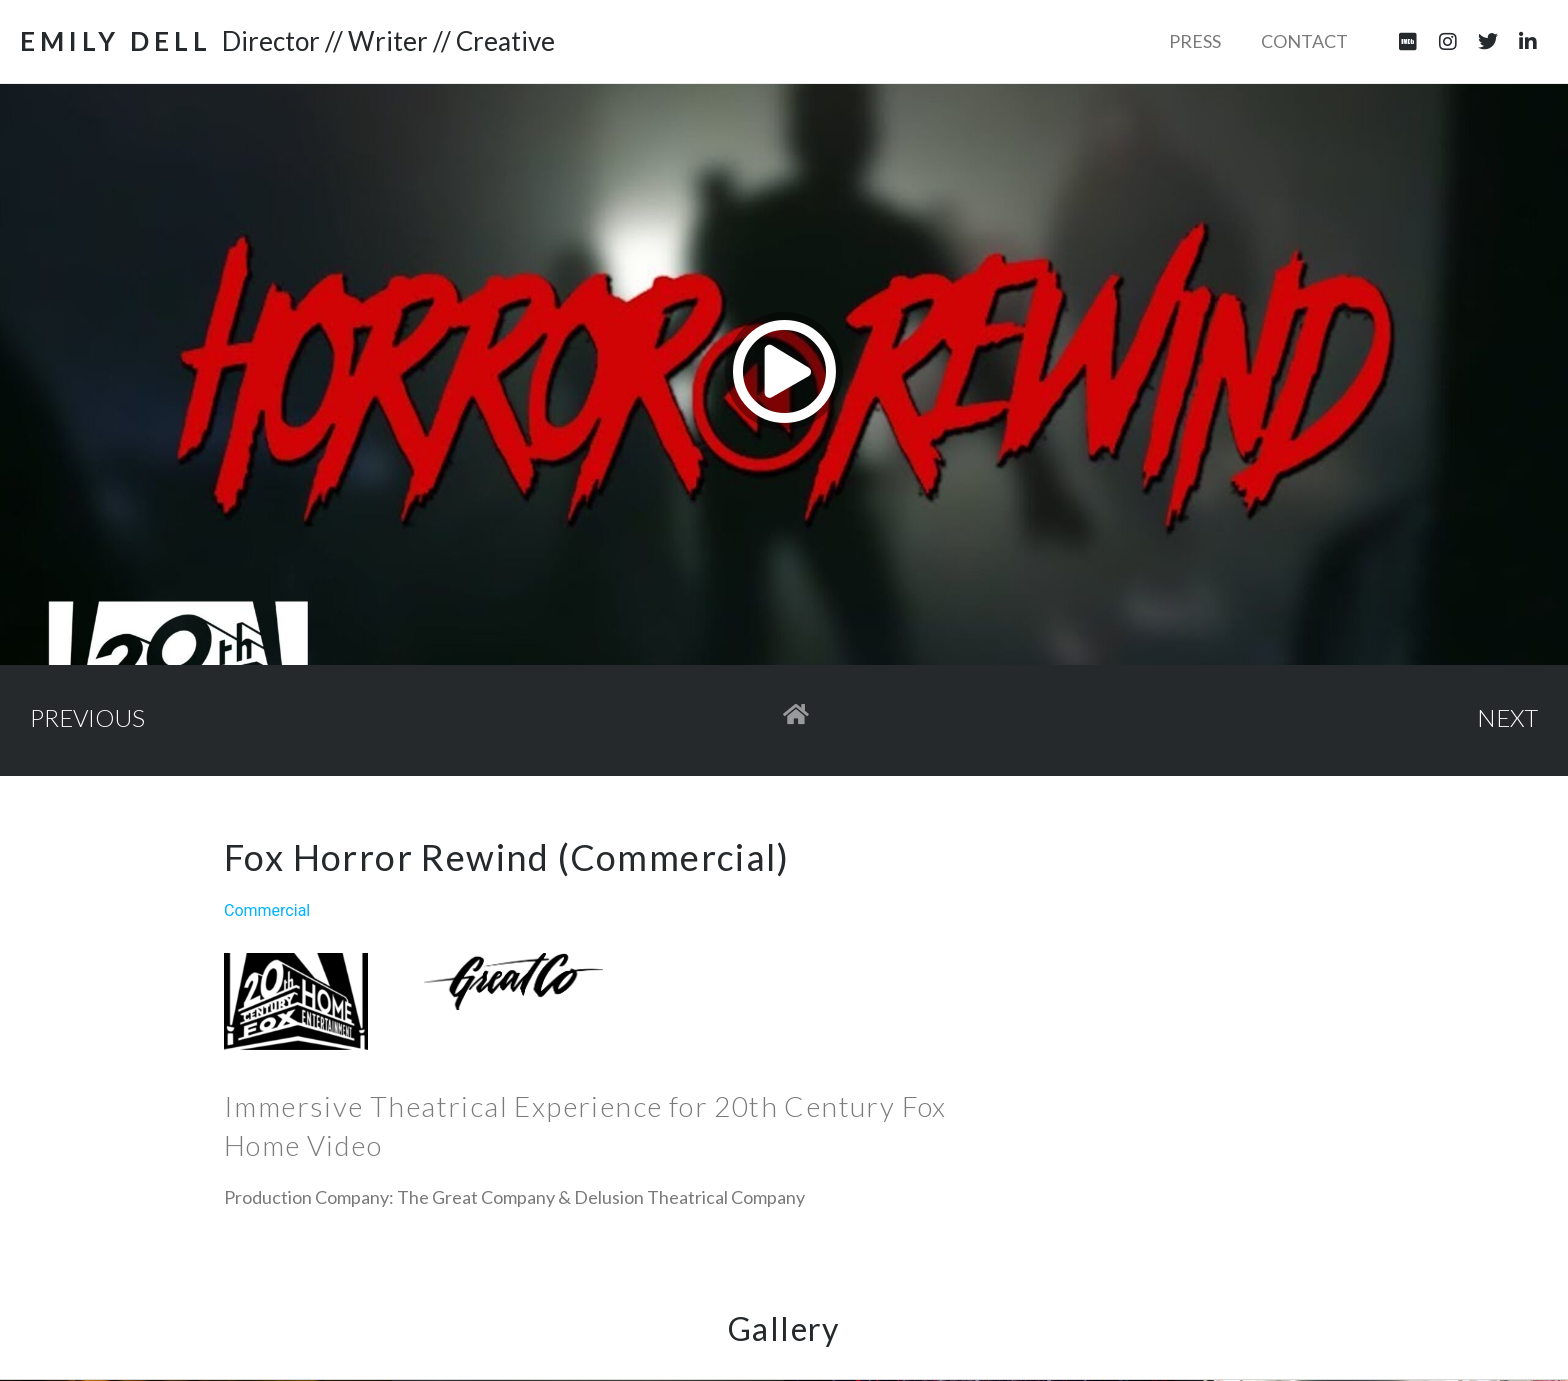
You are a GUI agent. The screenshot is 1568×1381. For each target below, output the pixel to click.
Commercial (267, 910)
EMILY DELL (116, 41)
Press (1195, 41)
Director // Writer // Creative (388, 41)
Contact (1304, 41)
